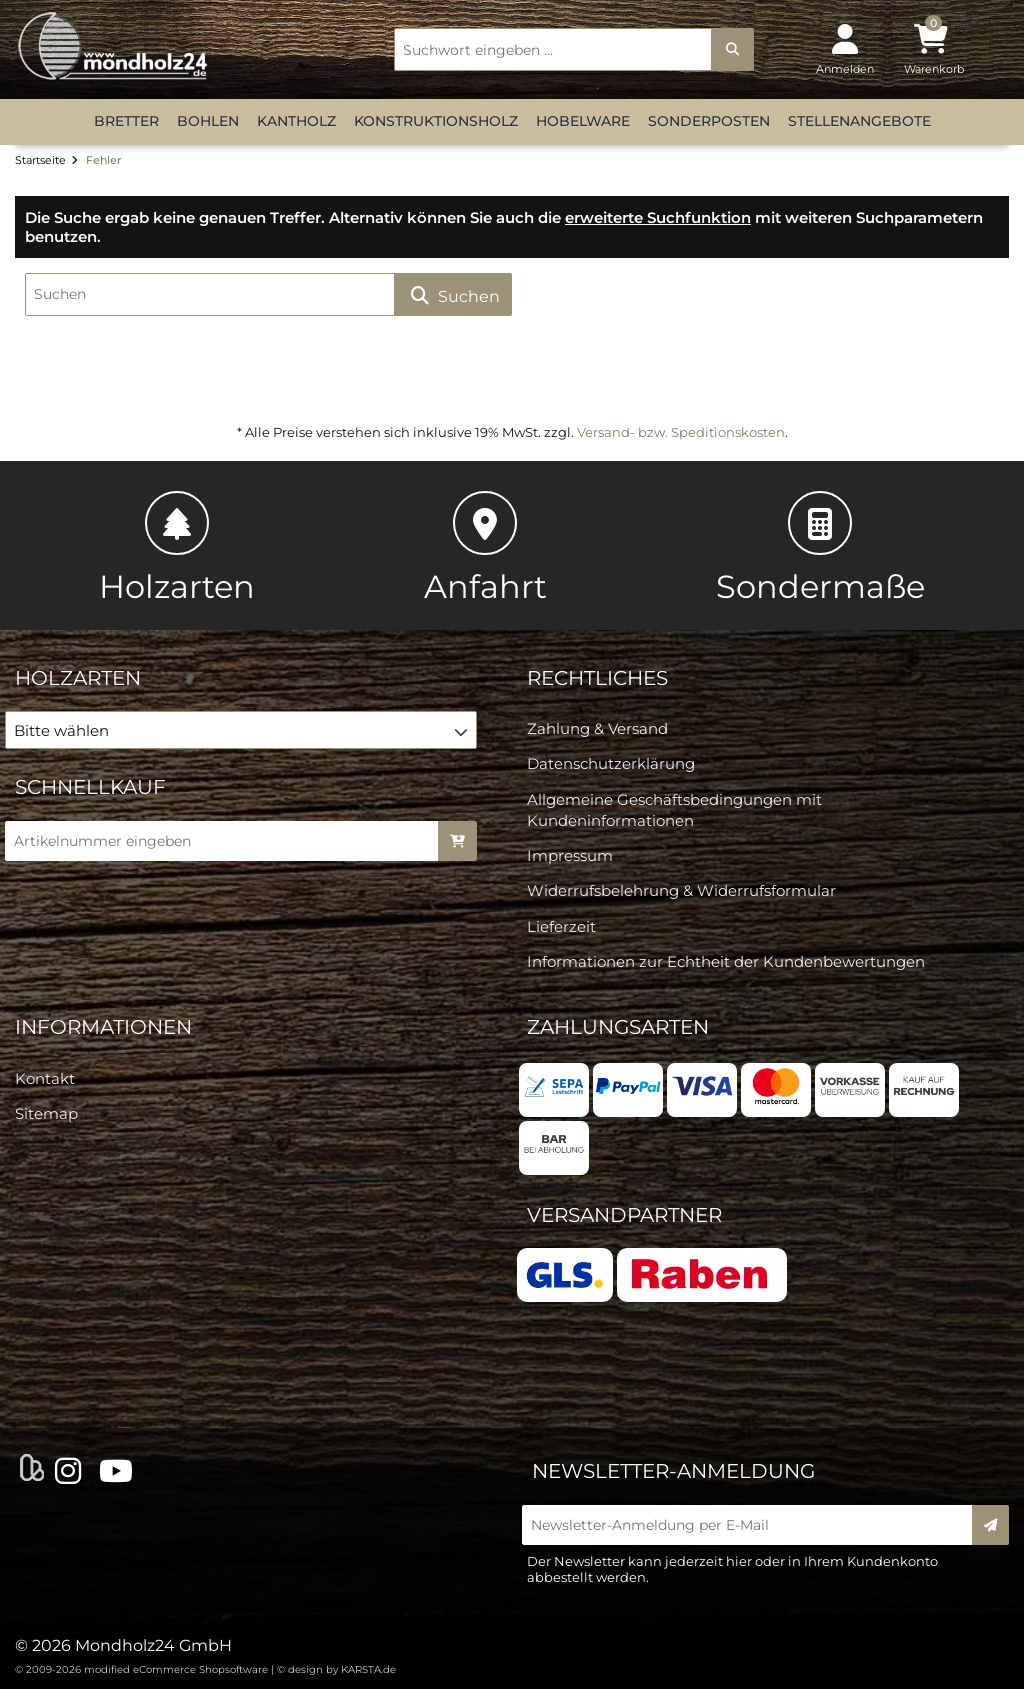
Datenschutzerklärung (611, 763)
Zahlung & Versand (597, 728)
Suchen (453, 295)
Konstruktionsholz (436, 121)
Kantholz (296, 121)
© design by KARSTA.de (336, 1669)
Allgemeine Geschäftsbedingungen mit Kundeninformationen (674, 810)
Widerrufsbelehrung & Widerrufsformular (681, 890)
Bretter (126, 121)
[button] (241, 730)
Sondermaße (820, 548)
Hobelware (583, 121)
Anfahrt (485, 548)
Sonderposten (709, 121)
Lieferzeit (561, 926)
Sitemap (46, 1113)
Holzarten (177, 548)
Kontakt (45, 1078)
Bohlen (208, 121)
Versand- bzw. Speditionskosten (681, 432)
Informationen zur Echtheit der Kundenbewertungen (726, 961)
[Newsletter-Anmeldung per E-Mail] (753, 1525)
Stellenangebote (859, 121)
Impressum (570, 855)
